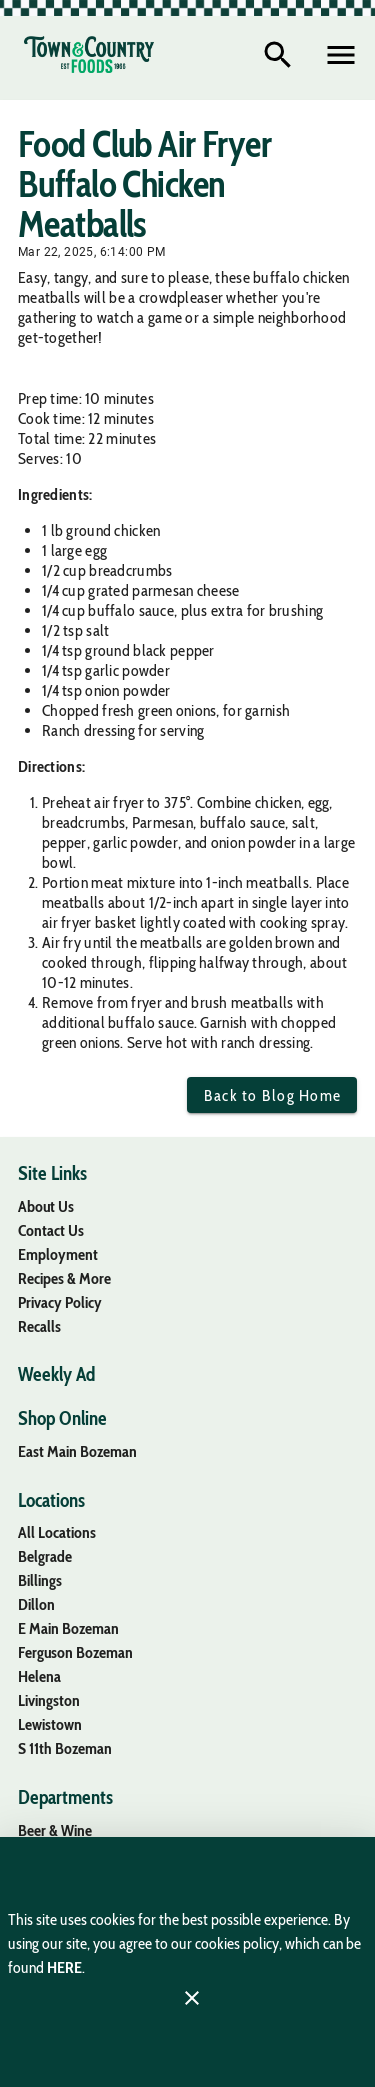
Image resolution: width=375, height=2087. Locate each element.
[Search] (278, 55)
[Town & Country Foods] (89, 54)
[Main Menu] (341, 55)
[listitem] (46, 1206)
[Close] (192, 1998)
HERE (64, 1967)
